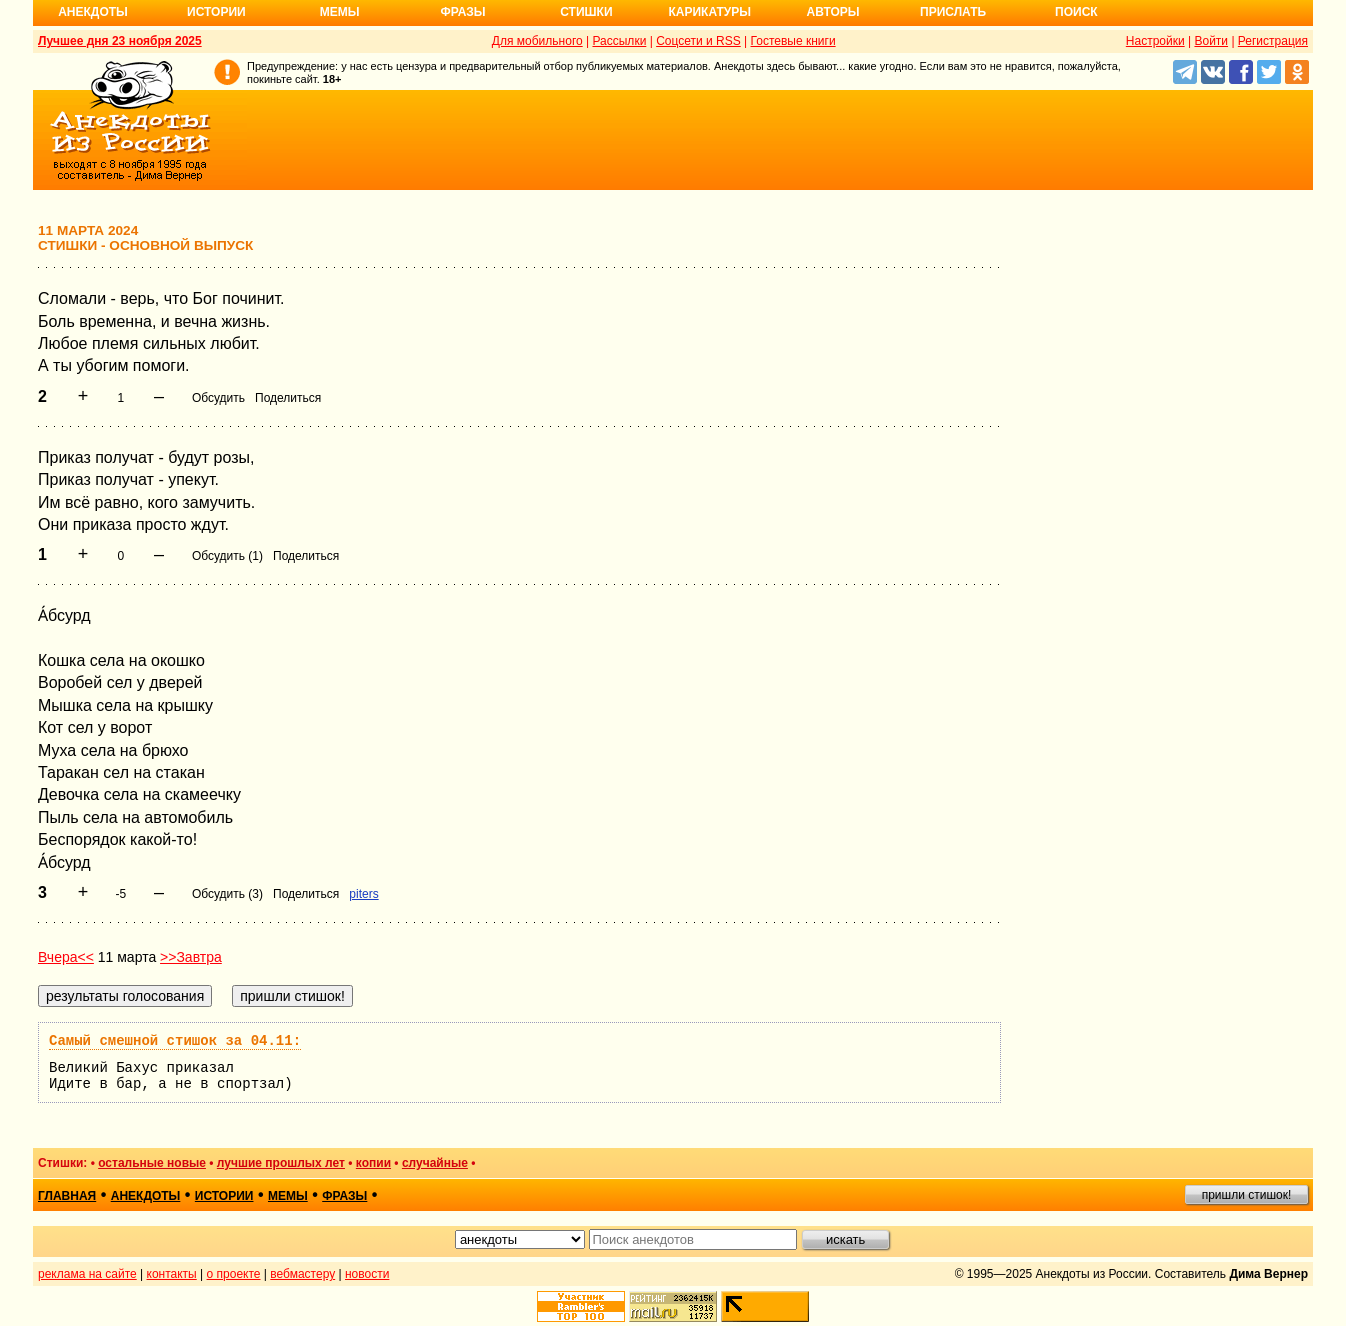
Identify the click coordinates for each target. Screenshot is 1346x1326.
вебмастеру (302, 1274)
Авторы (833, 12)
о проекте (234, 1274)
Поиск (1076, 12)
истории (224, 1196)
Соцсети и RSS (698, 41)
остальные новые (152, 1163)
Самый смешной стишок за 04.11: (175, 1041)
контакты (172, 1274)
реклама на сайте (87, 1274)
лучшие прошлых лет (281, 1163)
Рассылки (619, 41)
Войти (1211, 41)
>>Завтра (191, 957)
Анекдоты (93, 12)
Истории (216, 12)
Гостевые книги (793, 41)
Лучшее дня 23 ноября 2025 (120, 41)
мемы (288, 1196)
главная (67, 1196)
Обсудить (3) (227, 894)
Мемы (340, 12)
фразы (344, 1196)
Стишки (586, 12)
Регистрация (1273, 41)
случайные (435, 1163)
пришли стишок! (1247, 1195)
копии (373, 1163)
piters (363, 894)
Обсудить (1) (227, 556)
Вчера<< (66, 957)
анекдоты (146, 1196)
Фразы (462, 12)
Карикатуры (709, 12)
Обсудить (218, 398)
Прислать (953, 12)
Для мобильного (537, 41)
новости (367, 1274)
